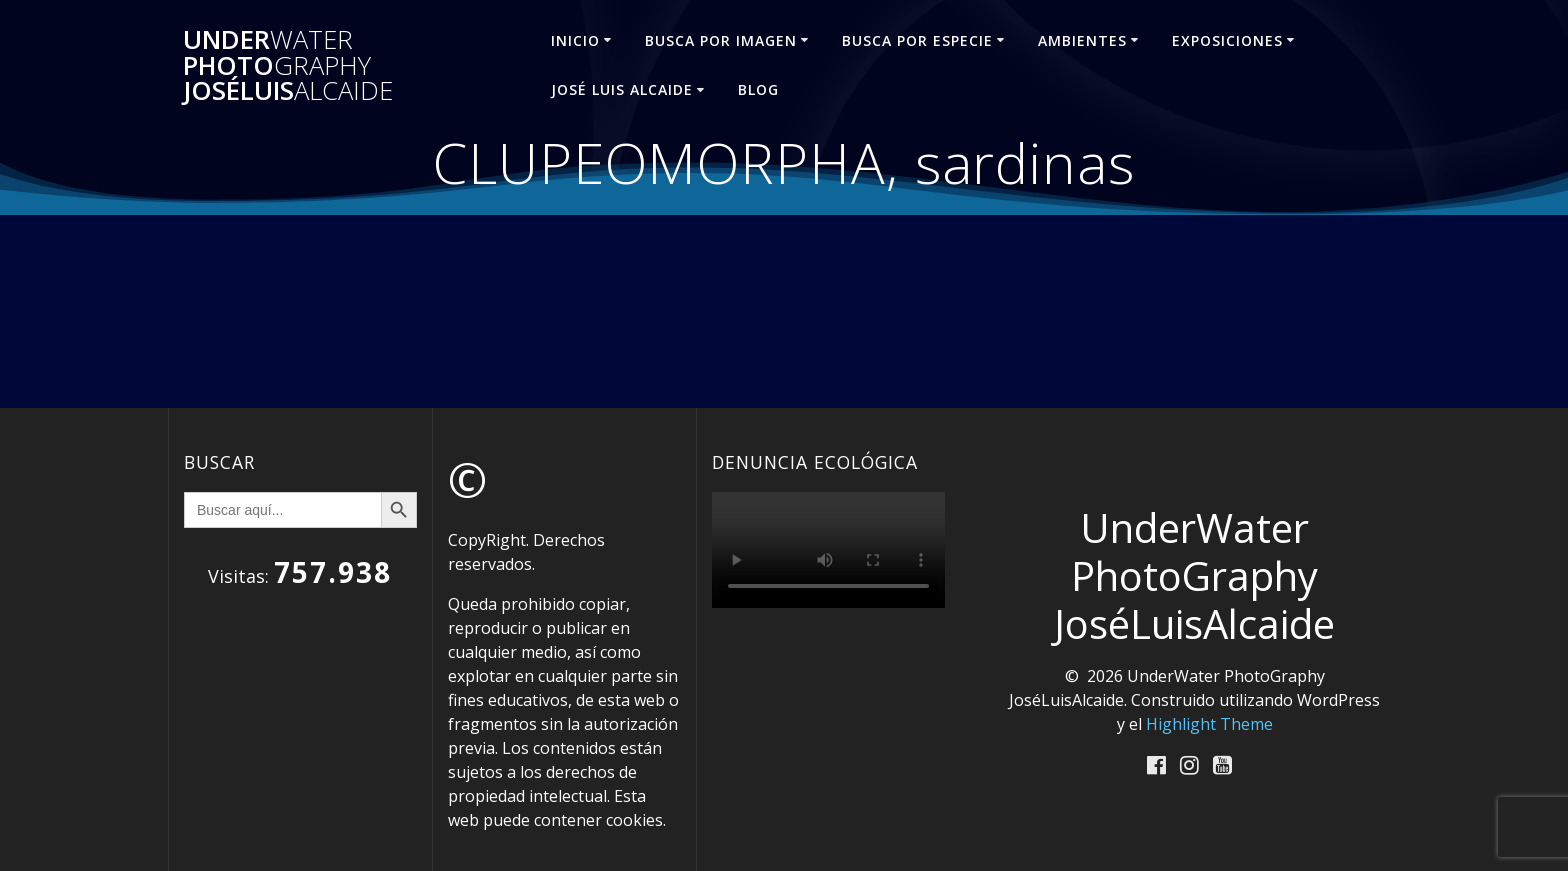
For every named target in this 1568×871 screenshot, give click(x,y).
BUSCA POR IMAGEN (721, 40)
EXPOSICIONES (1227, 40)
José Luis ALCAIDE (622, 89)
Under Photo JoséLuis (288, 65)
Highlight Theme (1209, 724)
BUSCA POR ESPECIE (917, 40)
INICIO (575, 40)
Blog (758, 89)
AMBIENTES (1082, 40)
